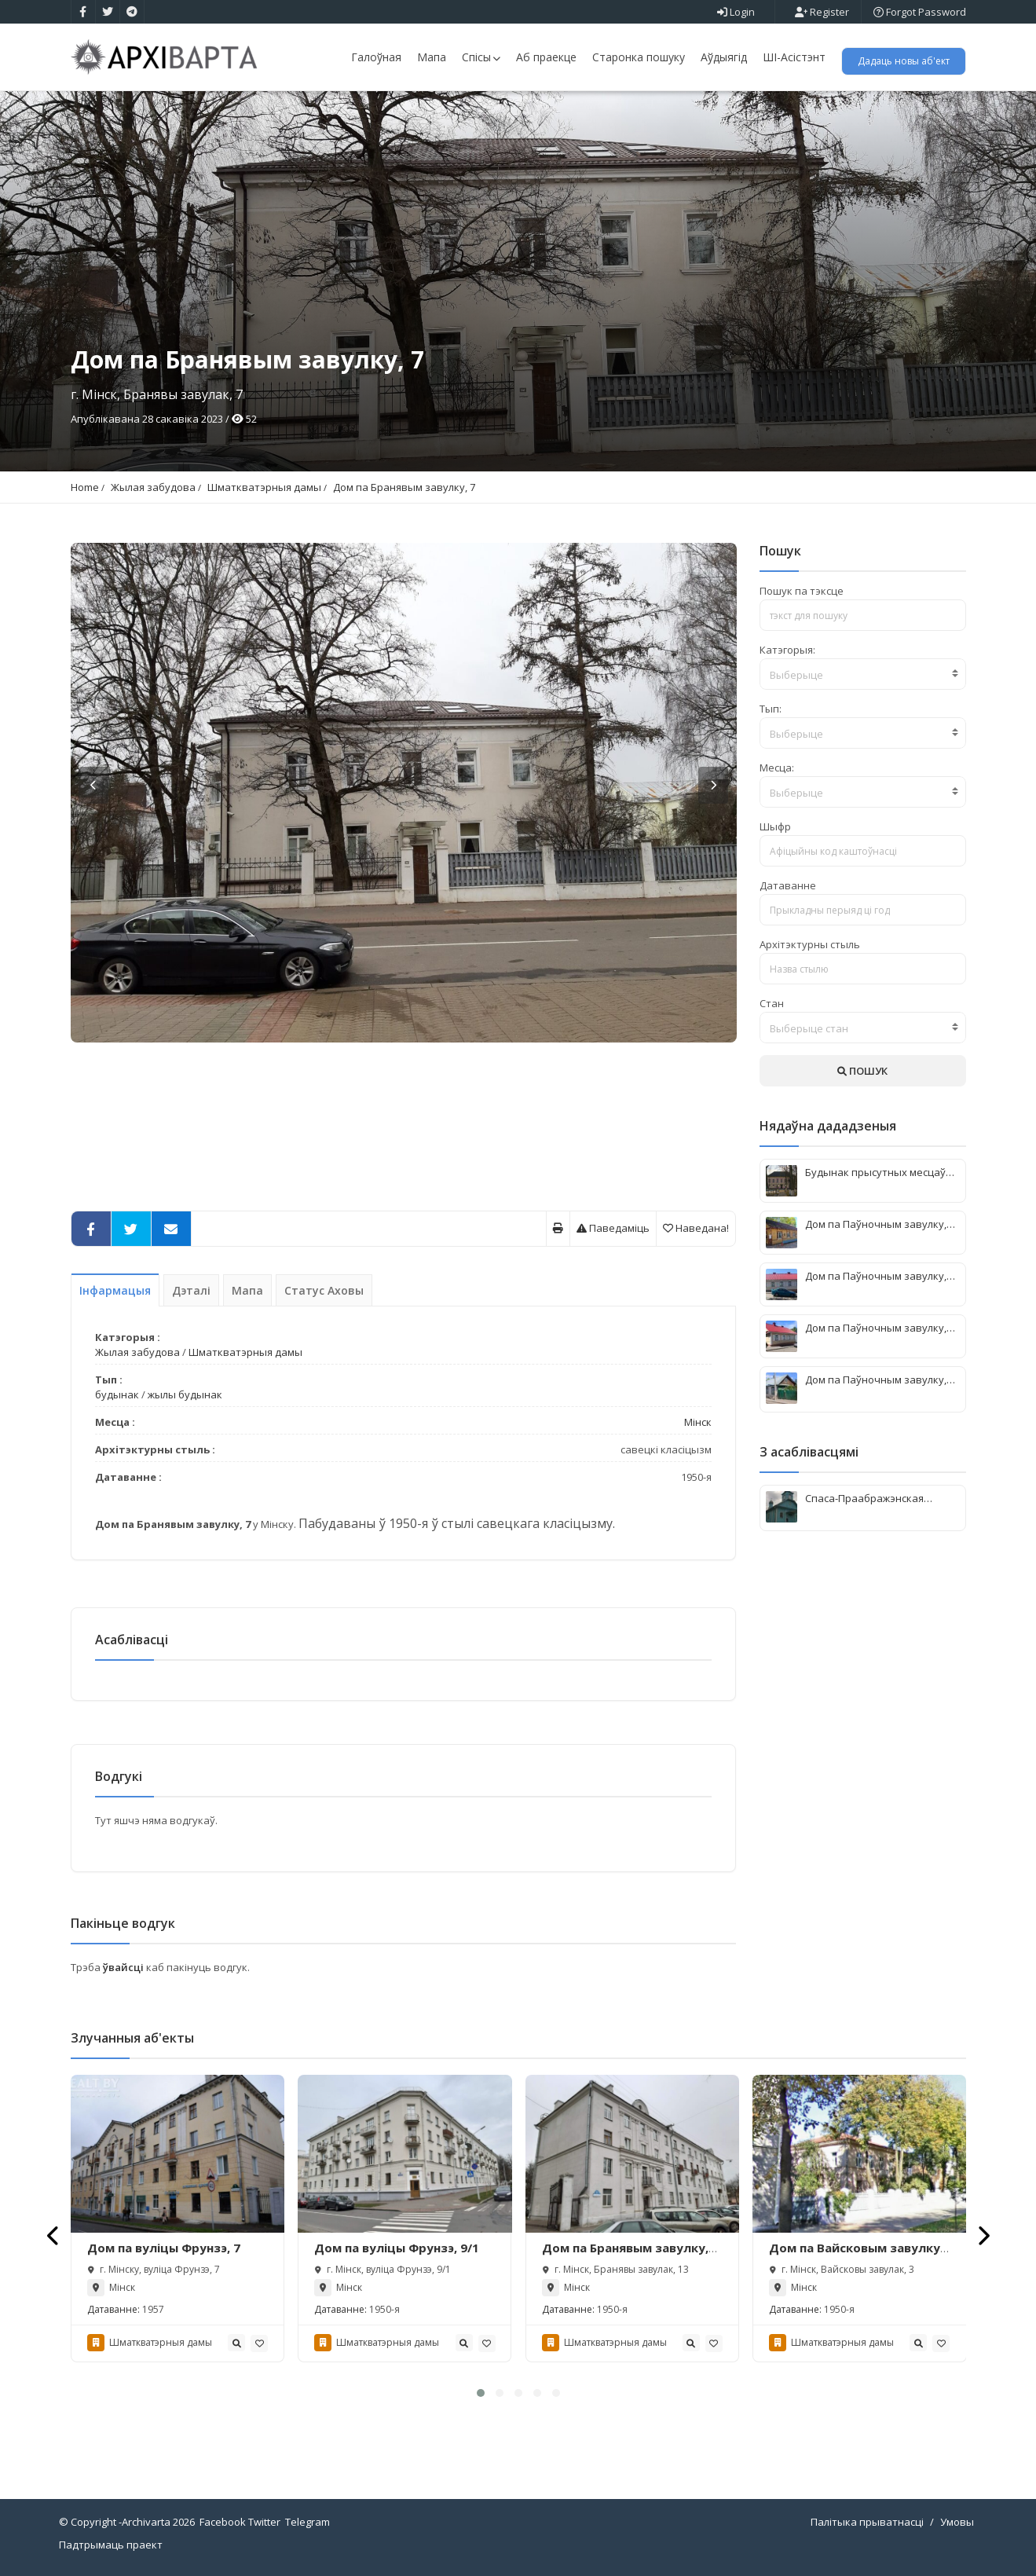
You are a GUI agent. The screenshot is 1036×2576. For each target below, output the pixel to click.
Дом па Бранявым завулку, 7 (404, 487)
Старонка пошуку (638, 56)
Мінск (698, 1422)
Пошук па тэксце (802, 591)
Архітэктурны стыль (810, 944)
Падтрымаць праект (111, 2545)
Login (736, 12)
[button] (480, 2393)
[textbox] (862, 675)
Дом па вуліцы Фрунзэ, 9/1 (396, 2247)
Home (85, 487)
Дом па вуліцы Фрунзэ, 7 (163, 2247)
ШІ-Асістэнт (794, 56)
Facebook (223, 2522)
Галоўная (376, 56)
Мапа (431, 56)
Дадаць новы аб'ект (904, 61)
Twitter (264, 2522)
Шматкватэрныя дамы (264, 487)
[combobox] (863, 674)
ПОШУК (862, 1071)
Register (822, 12)
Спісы (481, 56)
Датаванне (788, 885)
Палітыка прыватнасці (867, 2522)
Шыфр (775, 826)
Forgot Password (919, 12)
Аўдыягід (724, 56)
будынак (117, 1394)
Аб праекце (546, 56)
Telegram (307, 2522)
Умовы (957, 2522)
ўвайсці (124, 1967)
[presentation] (53, 2235)
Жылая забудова (153, 487)
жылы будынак (185, 1394)
